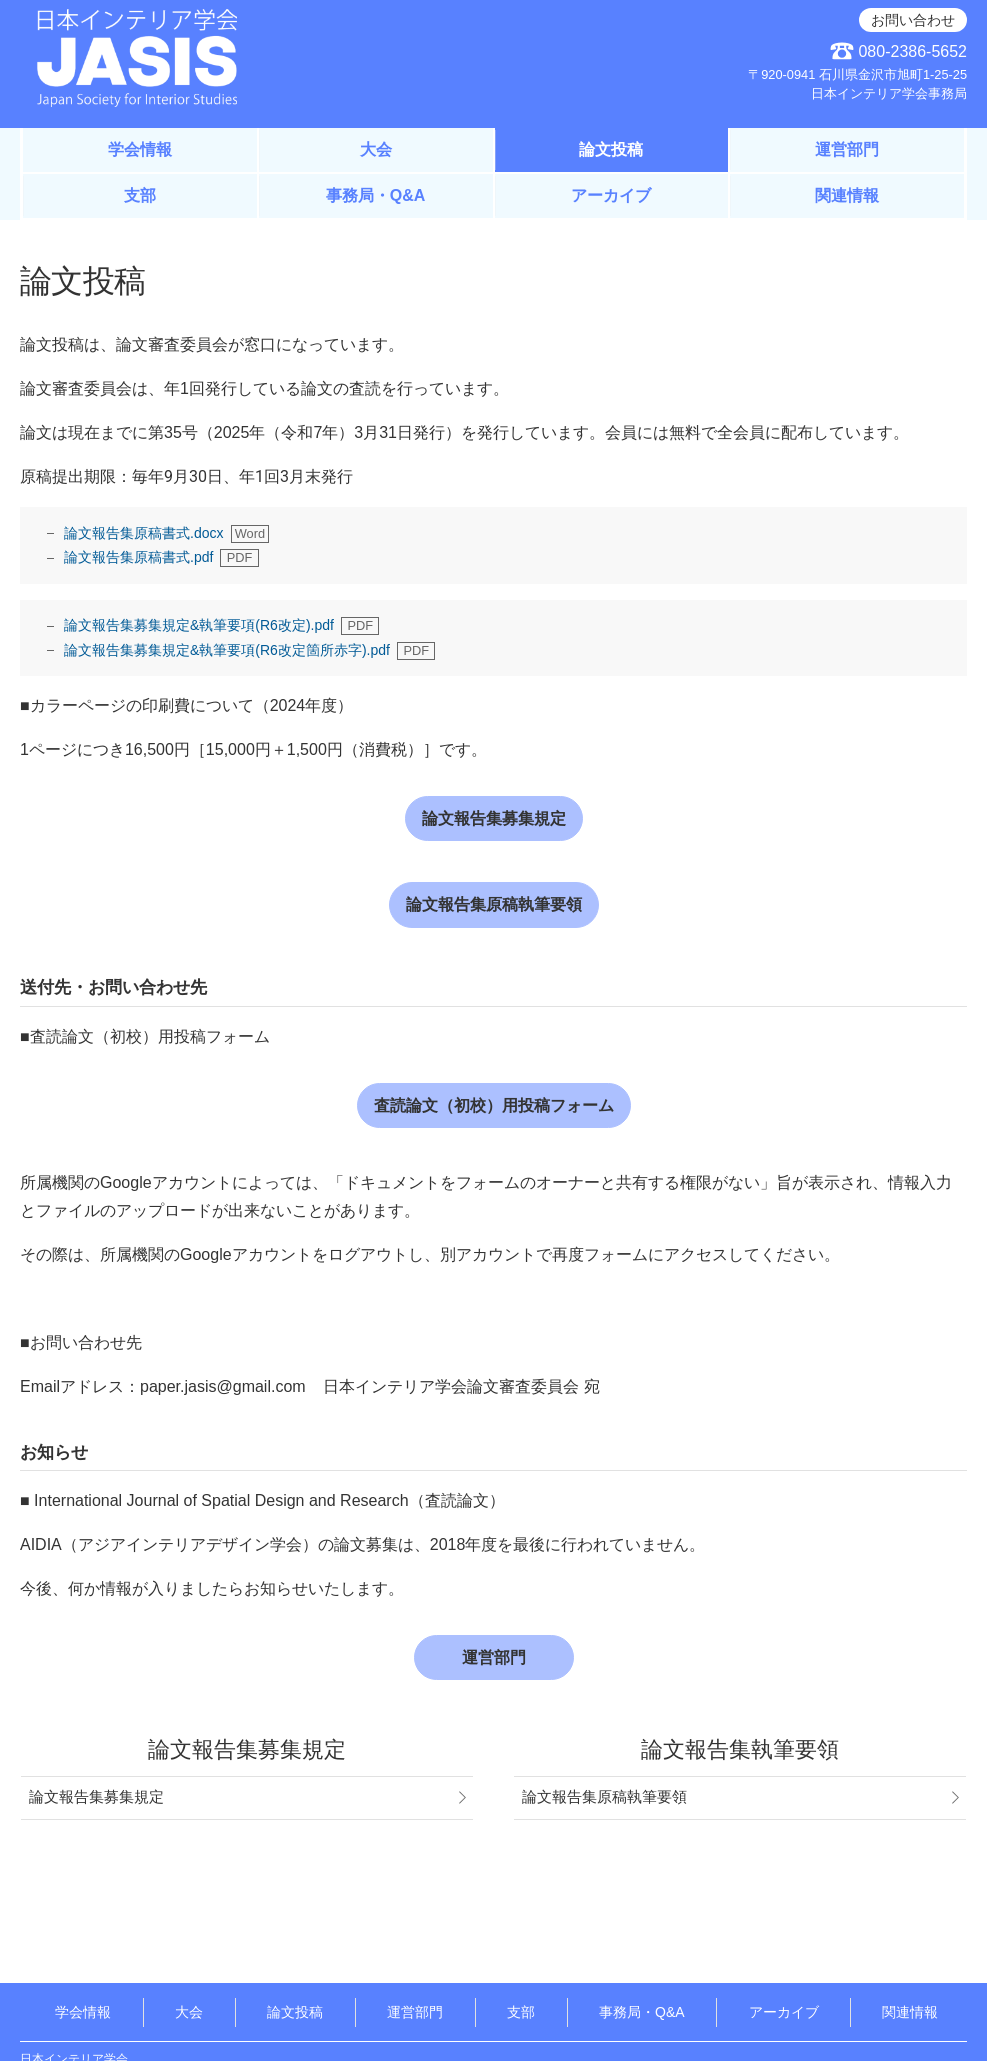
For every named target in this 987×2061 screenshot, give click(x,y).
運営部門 (847, 149)
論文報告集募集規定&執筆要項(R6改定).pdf (199, 625)
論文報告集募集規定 (494, 818)
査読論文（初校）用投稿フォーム (494, 1105)
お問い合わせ (913, 20)
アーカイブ (611, 195)
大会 (376, 149)
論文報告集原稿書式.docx (143, 533)
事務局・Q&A (376, 195)
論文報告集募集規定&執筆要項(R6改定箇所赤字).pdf (227, 650)
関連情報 (847, 195)
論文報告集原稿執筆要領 (494, 904)
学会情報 (140, 149)
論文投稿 (611, 149)
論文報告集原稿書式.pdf (138, 557)
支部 (140, 195)
